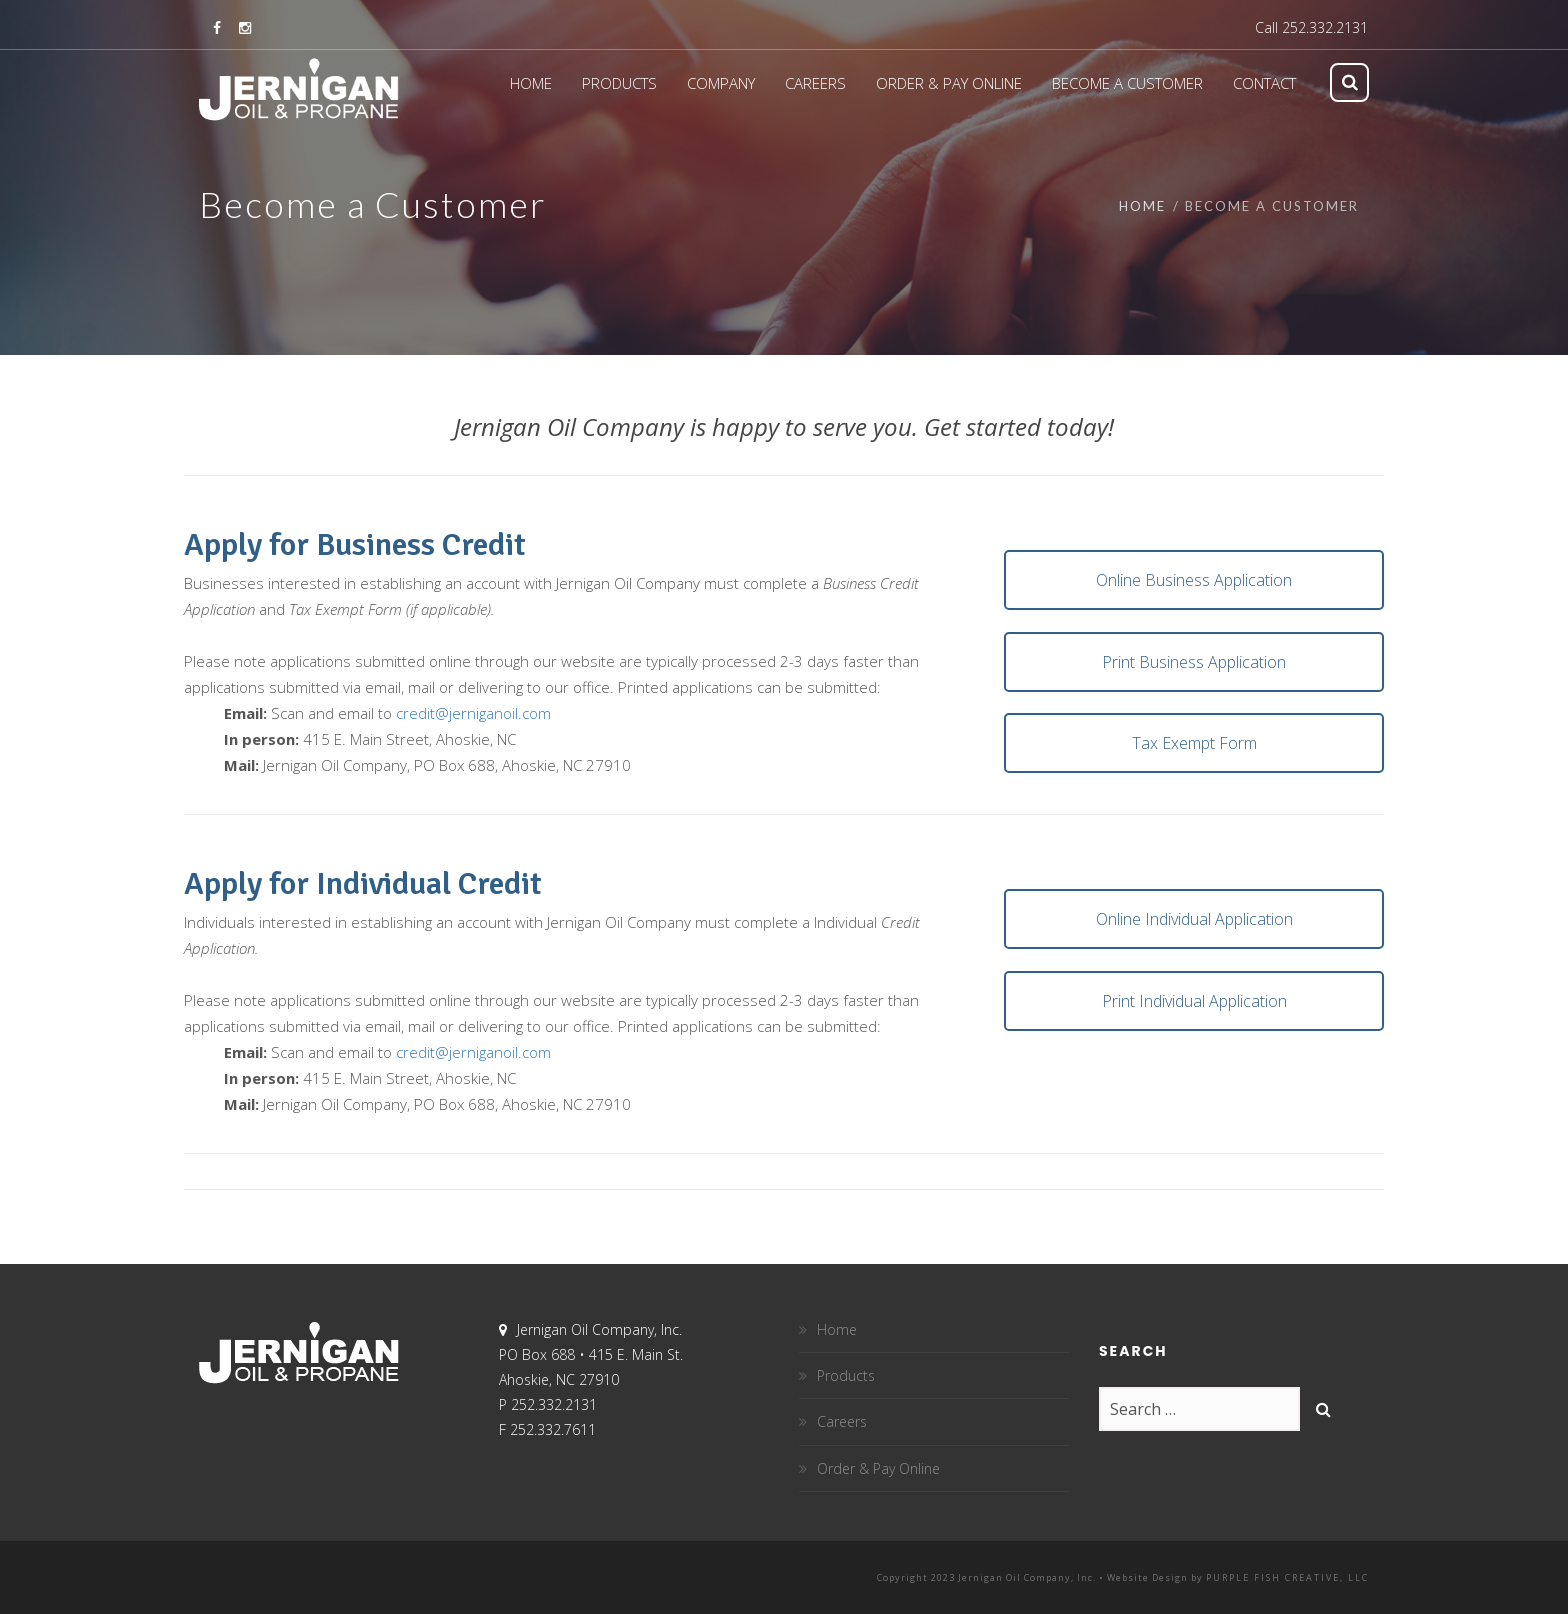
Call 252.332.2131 (1311, 27)
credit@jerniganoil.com (473, 713)
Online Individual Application (1194, 919)
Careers (842, 1421)
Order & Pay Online (878, 1468)
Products (846, 1375)
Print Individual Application (1194, 1001)
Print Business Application (1194, 662)
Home (1142, 206)
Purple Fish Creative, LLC (1287, 1577)
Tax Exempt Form (1194, 743)
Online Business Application (1194, 580)
